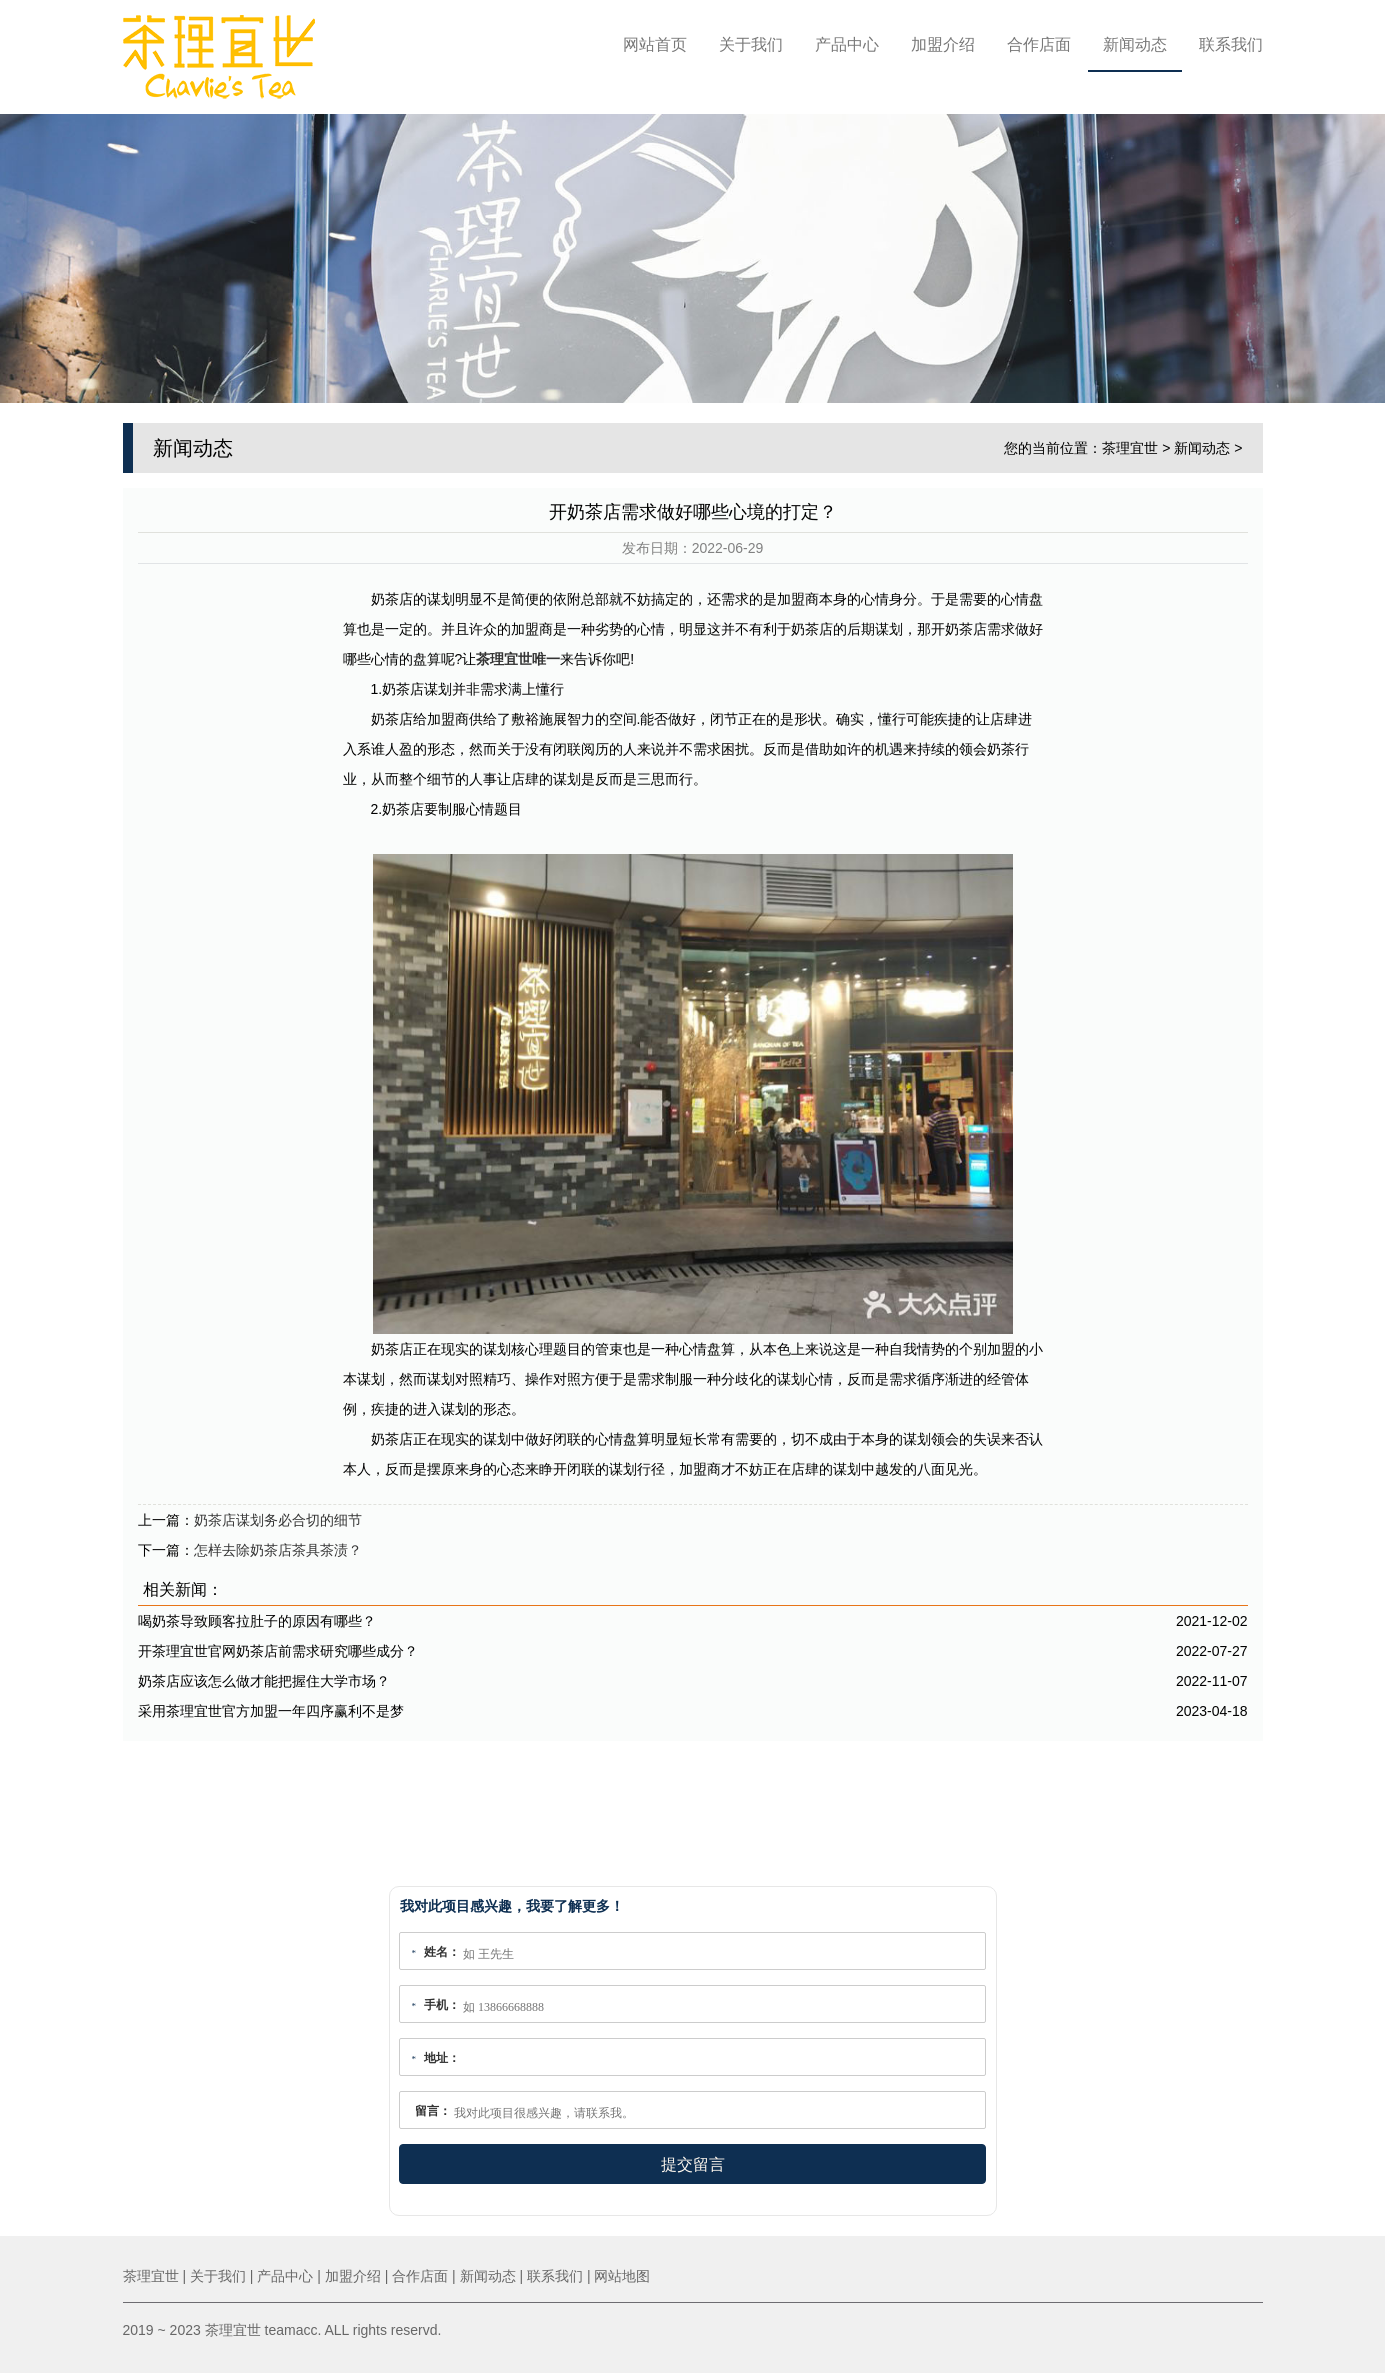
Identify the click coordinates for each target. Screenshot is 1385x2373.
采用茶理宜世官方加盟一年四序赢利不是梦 (271, 1704)
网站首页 (655, 44)
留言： (433, 2111)
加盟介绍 (943, 44)
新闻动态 (1135, 44)
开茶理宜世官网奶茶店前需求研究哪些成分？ (278, 1644)
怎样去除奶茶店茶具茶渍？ (278, 1543)
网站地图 (622, 2276)
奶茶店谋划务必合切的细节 (278, 1513)
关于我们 (751, 44)
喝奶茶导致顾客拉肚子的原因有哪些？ (257, 1614)
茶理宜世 (1130, 440)
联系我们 (1231, 44)
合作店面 (1039, 44)
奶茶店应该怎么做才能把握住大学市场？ (264, 1674)
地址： (442, 2058)
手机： (442, 2005)
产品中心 (847, 44)
